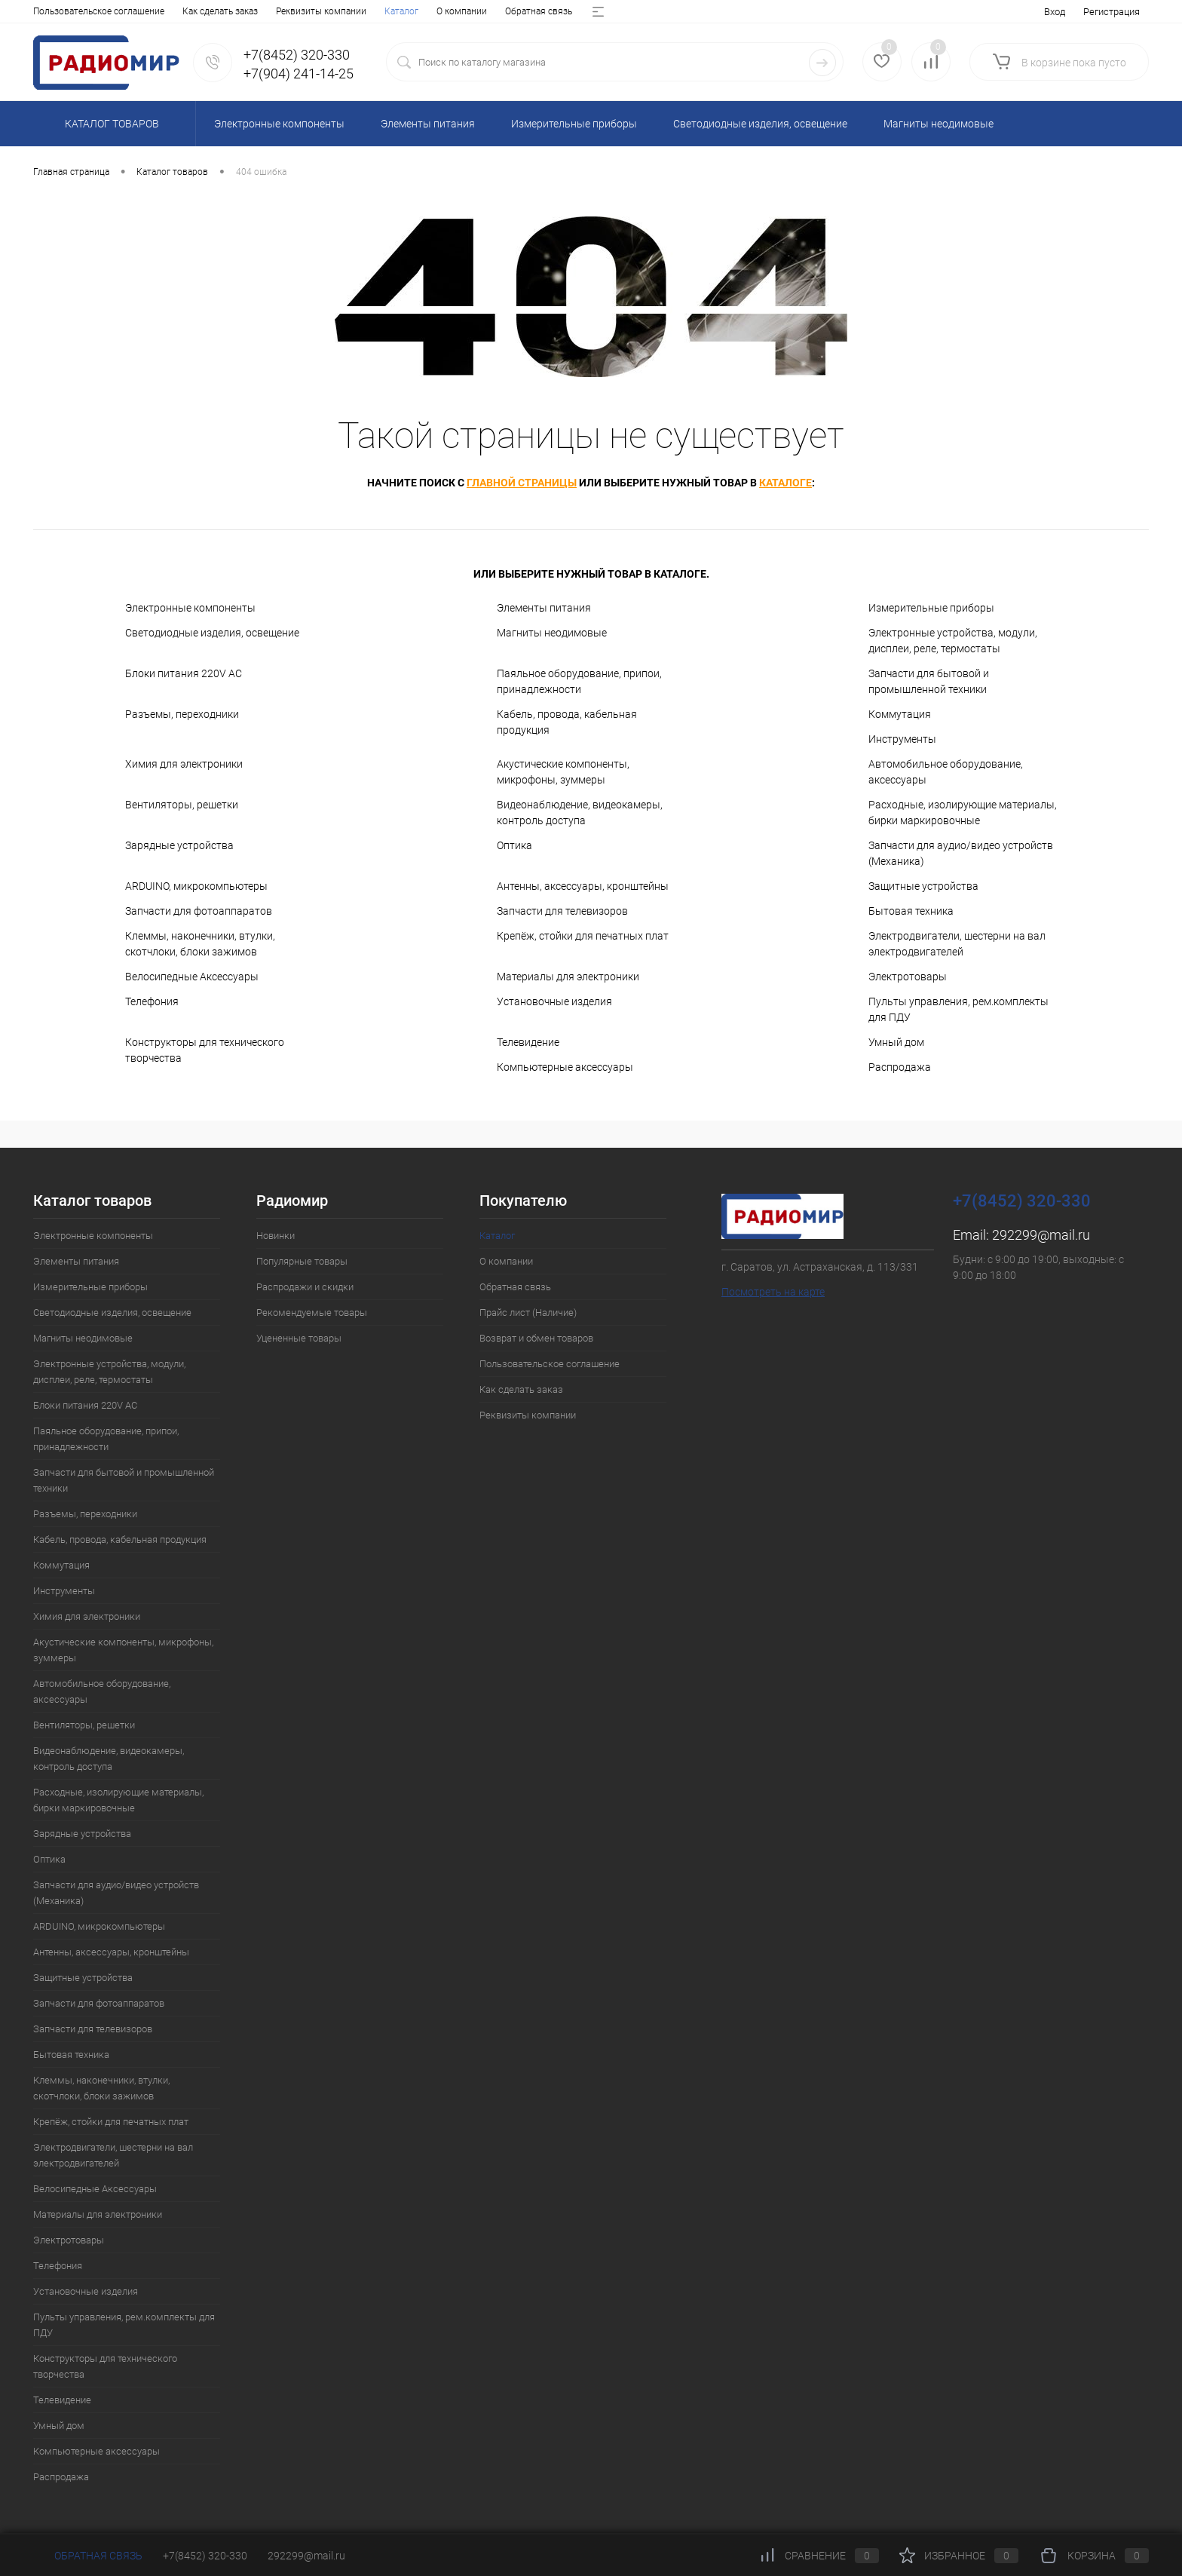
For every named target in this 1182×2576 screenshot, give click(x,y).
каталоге (785, 483)
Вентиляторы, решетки (181, 805)
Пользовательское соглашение (549, 1363)
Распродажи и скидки (305, 1287)
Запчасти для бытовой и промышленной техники (928, 681)
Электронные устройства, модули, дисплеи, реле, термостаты (952, 641)
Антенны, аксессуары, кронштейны (583, 886)
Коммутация (899, 714)
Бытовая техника (911, 911)
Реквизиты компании (527, 1415)
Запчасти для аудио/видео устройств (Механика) (960, 853)
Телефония (152, 1001)
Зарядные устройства (179, 845)
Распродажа (899, 1067)
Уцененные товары (298, 1338)
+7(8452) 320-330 (205, 2556)
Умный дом (896, 1042)
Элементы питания (544, 608)
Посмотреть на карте (773, 1292)
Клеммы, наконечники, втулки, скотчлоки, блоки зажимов (200, 944)
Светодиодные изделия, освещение (212, 633)
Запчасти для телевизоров (562, 911)
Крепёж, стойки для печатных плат (583, 936)
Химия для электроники (184, 764)
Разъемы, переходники (182, 714)
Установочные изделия (554, 1001)
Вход (1054, 11)
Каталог (50, 11)
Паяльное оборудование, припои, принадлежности (579, 681)
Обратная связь (187, 11)
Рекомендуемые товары (311, 1312)
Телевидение (528, 1042)
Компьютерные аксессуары (565, 1067)
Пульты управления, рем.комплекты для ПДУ (958, 1009)
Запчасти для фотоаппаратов (198, 911)
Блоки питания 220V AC (183, 673)
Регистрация (1111, 11)
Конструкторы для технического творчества (204, 1050)
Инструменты (902, 739)
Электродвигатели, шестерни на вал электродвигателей (957, 944)
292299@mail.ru (1041, 1235)
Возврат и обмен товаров (403, 11)
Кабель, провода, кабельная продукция (567, 722)
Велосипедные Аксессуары (192, 977)
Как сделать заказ (521, 1389)
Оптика (514, 845)
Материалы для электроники (568, 977)
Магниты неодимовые (552, 633)
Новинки (275, 1235)
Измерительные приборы (931, 608)
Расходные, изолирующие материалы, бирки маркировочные (962, 812)
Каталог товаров (109, 123)
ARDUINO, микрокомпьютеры (196, 886)
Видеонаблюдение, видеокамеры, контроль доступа (580, 812)
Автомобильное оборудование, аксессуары (945, 772)
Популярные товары (302, 1261)
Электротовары (907, 977)
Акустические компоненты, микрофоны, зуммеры (563, 772)
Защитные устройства (923, 886)
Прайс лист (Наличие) (284, 11)
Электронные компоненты (190, 608)
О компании (110, 11)
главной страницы (522, 483)
